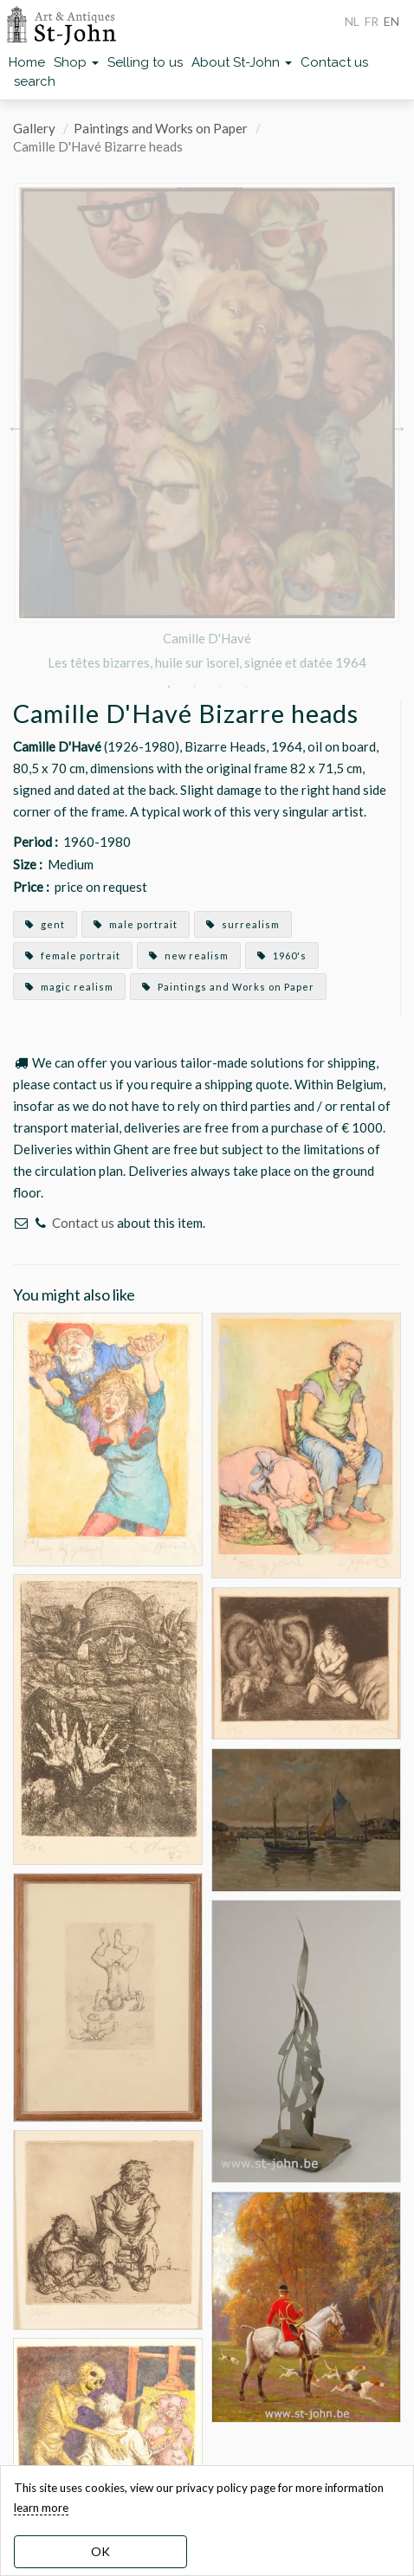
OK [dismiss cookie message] (100, 2551)
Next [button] (398, 428)
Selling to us (145, 62)
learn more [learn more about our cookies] (41, 2508)
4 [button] (246, 686)
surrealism (243, 924)
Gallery (34, 128)
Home (27, 62)
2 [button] (194, 686)
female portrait (72, 955)
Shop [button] (76, 62)
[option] (207, 428)
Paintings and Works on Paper (161, 128)
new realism (189, 955)
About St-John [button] (241, 62)
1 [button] (168, 686)
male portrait (136, 924)
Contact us (334, 62)
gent (45, 924)
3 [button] (220, 686)
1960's (282, 955)
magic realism (69, 986)
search (34, 81)
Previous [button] (15, 428)
